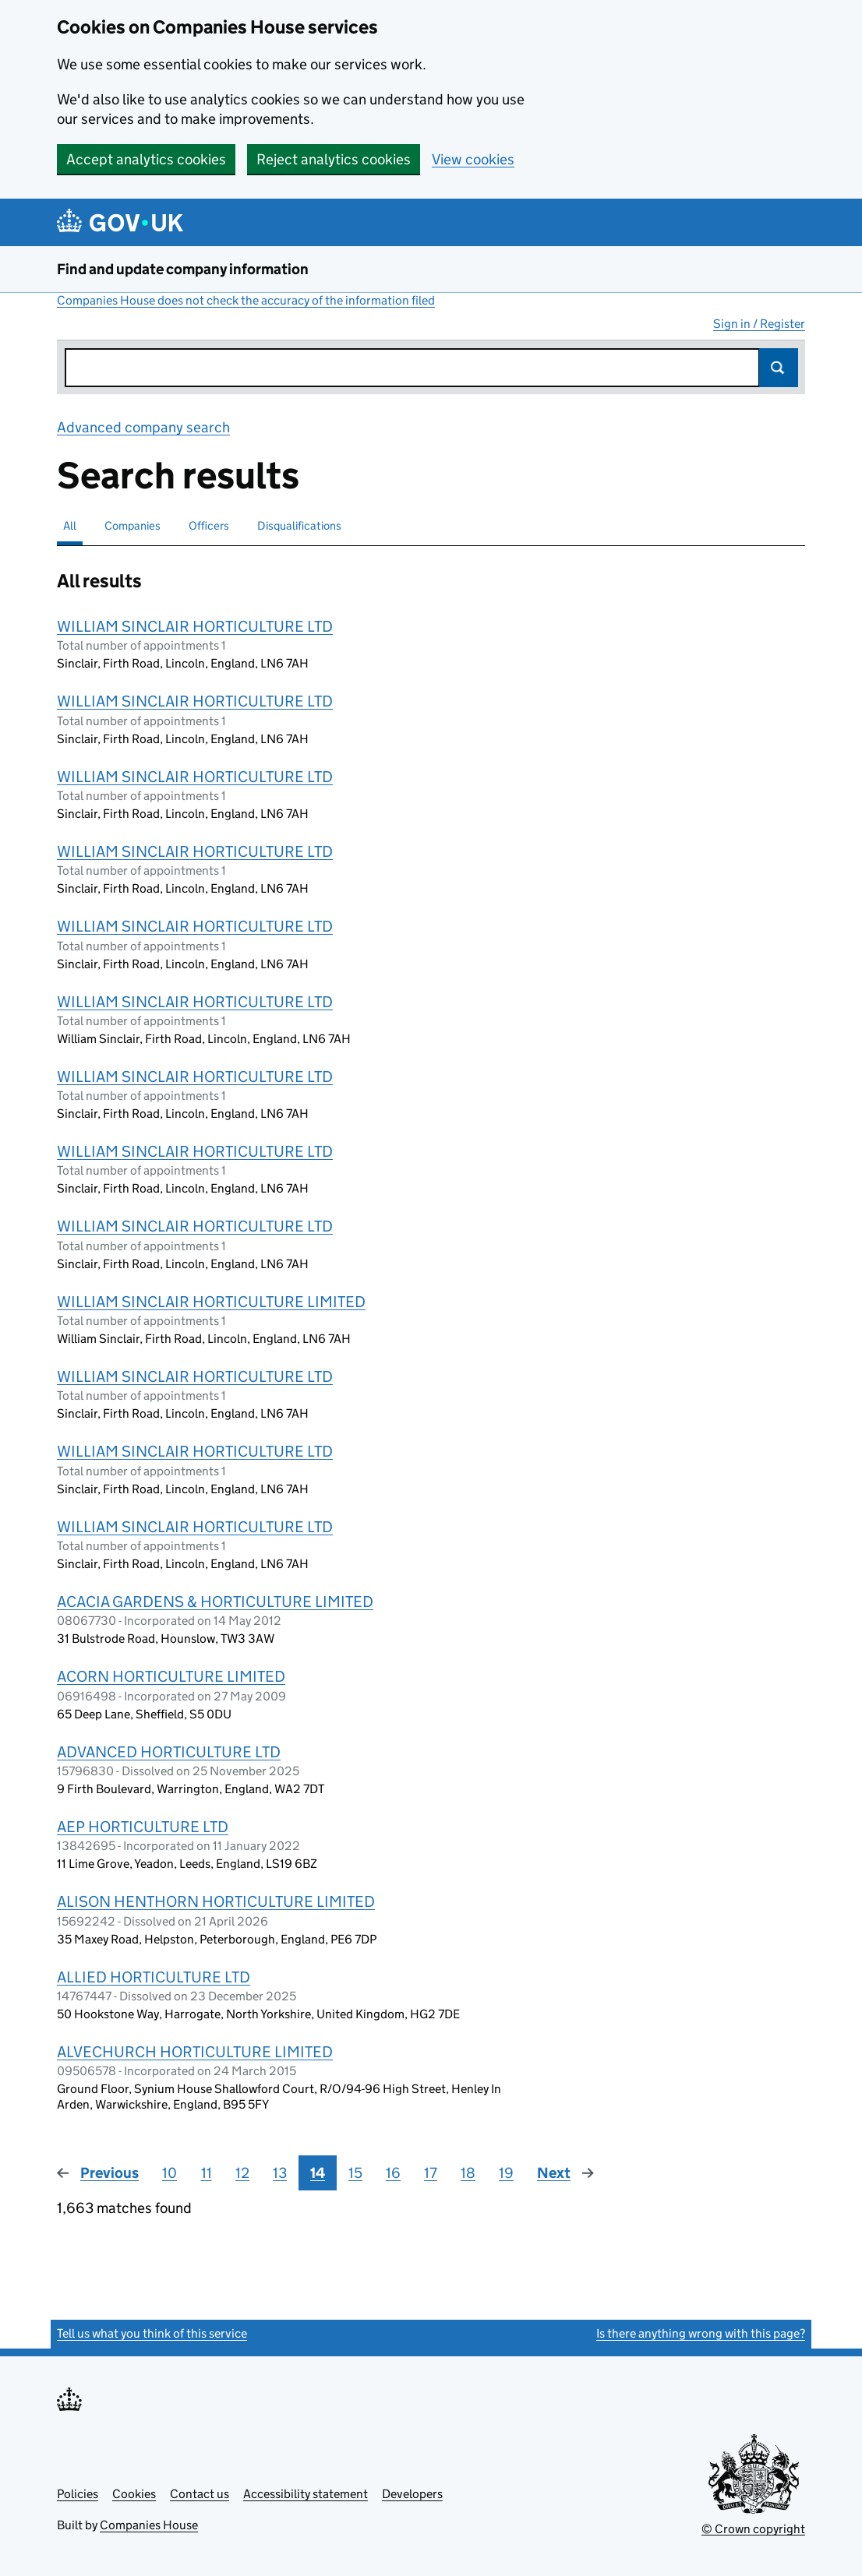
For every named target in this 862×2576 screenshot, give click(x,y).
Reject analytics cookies (333, 159)
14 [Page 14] (317, 2173)
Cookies (134, 2493)
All (69, 525)
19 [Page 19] (506, 2173)
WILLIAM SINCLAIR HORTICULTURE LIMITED (211, 1301)
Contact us (199, 2493)
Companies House (149, 2525)
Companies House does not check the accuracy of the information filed (246, 300)
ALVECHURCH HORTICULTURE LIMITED (195, 2051)
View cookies (473, 159)
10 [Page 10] (169, 2173)
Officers (209, 525)
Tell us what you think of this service (152, 2333)
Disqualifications (299, 525)
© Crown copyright (753, 2528)
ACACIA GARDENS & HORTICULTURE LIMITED (215, 1601)
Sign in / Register (759, 323)
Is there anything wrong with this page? (700, 2333)
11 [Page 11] (206, 2173)
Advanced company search (143, 427)
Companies (132, 525)
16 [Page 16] (393, 2173)
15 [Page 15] (355, 2173)
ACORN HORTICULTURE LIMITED (171, 1676)
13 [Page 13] (280, 2173)
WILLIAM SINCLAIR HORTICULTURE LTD (195, 626)
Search (778, 367)
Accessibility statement (305, 2493)
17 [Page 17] (430, 2173)
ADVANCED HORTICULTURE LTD (169, 1752)
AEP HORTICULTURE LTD (142, 1826)
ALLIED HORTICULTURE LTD (153, 1977)
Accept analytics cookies (146, 159)
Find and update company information (183, 269)
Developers (412, 2493)
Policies (77, 2493)
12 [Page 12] (242, 2173)
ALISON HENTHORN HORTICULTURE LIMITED (216, 1901)
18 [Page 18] (468, 2173)
